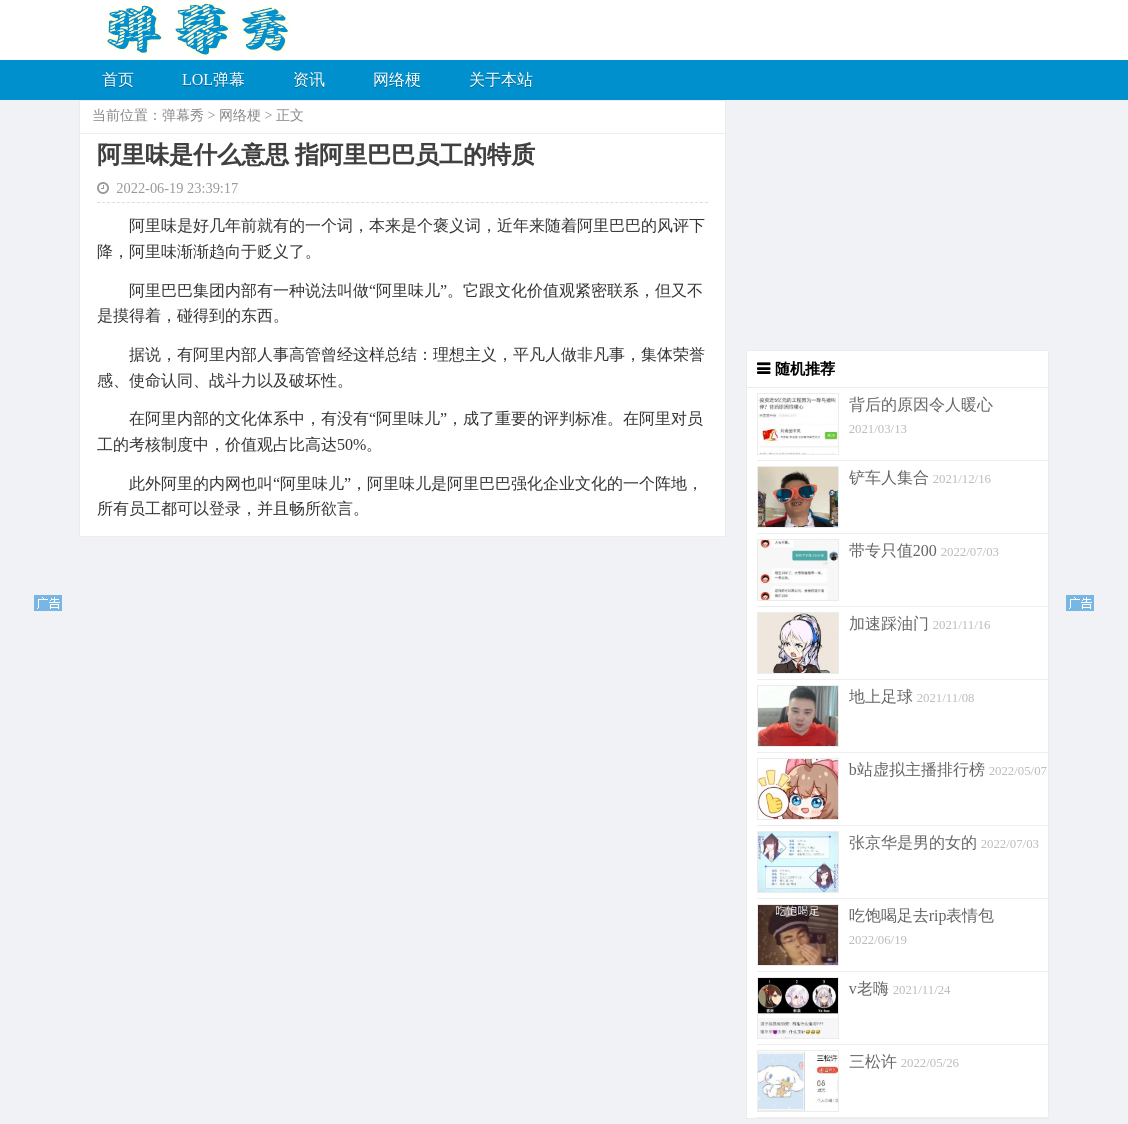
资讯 (309, 79)
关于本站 (501, 79)
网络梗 (397, 79)
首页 (118, 79)
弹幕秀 (183, 115)
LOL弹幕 (213, 79)
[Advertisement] (887, 225)
